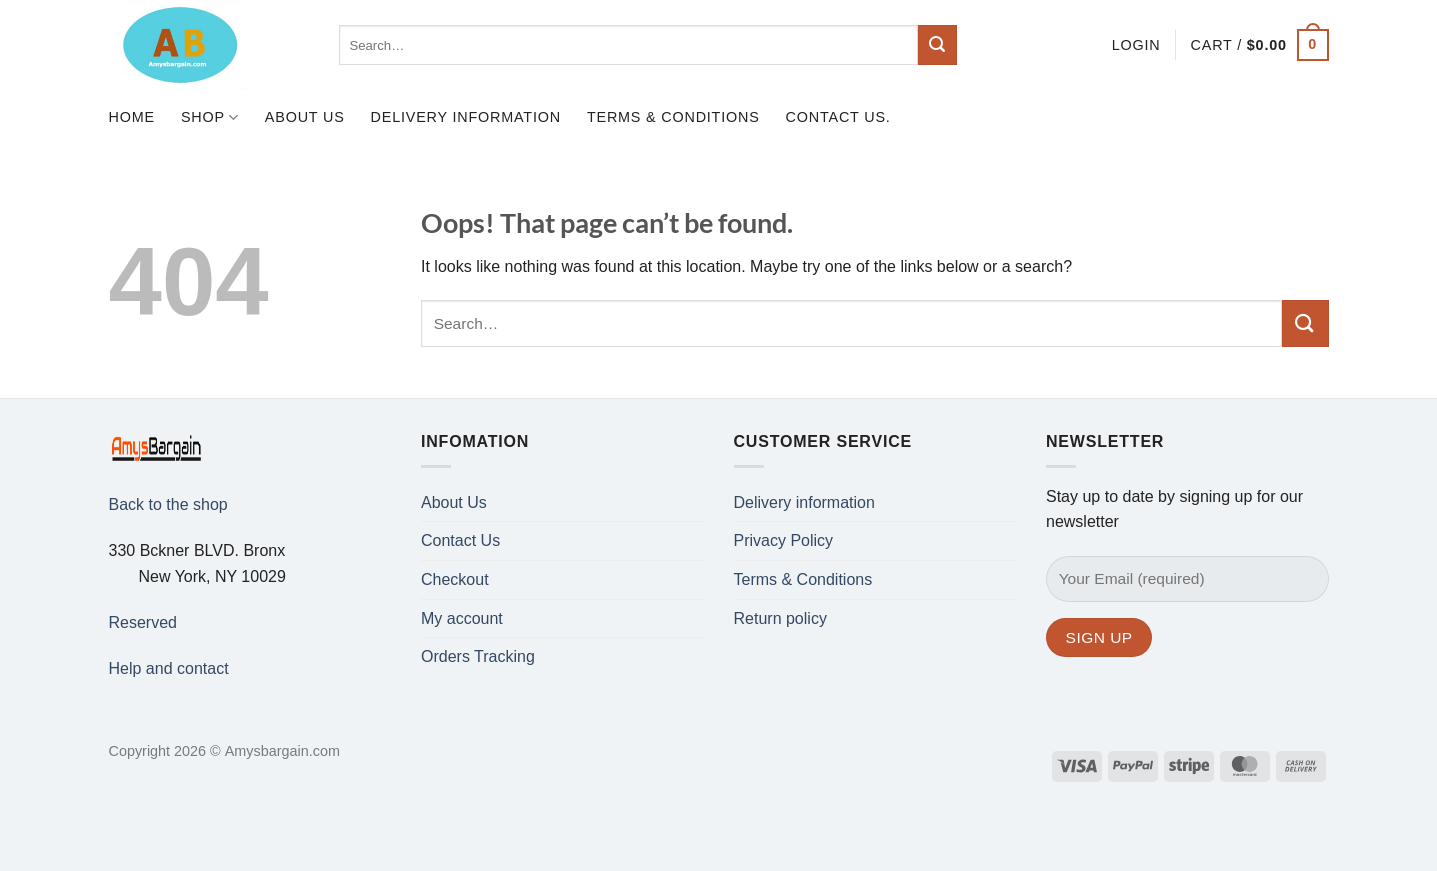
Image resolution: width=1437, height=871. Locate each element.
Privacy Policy (784, 540)
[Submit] (938, 45)
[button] (1136, 45)
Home (132, 117)
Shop (210, 117)
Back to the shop (168, 504)
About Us (305, 117)
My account (462, 618)
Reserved (143, 622)
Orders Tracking (478, 656)
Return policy (780, 618)
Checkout (455, 579)
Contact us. (838, 117)
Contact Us (460, 540)
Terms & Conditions (673, 117)
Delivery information (466, 117)
